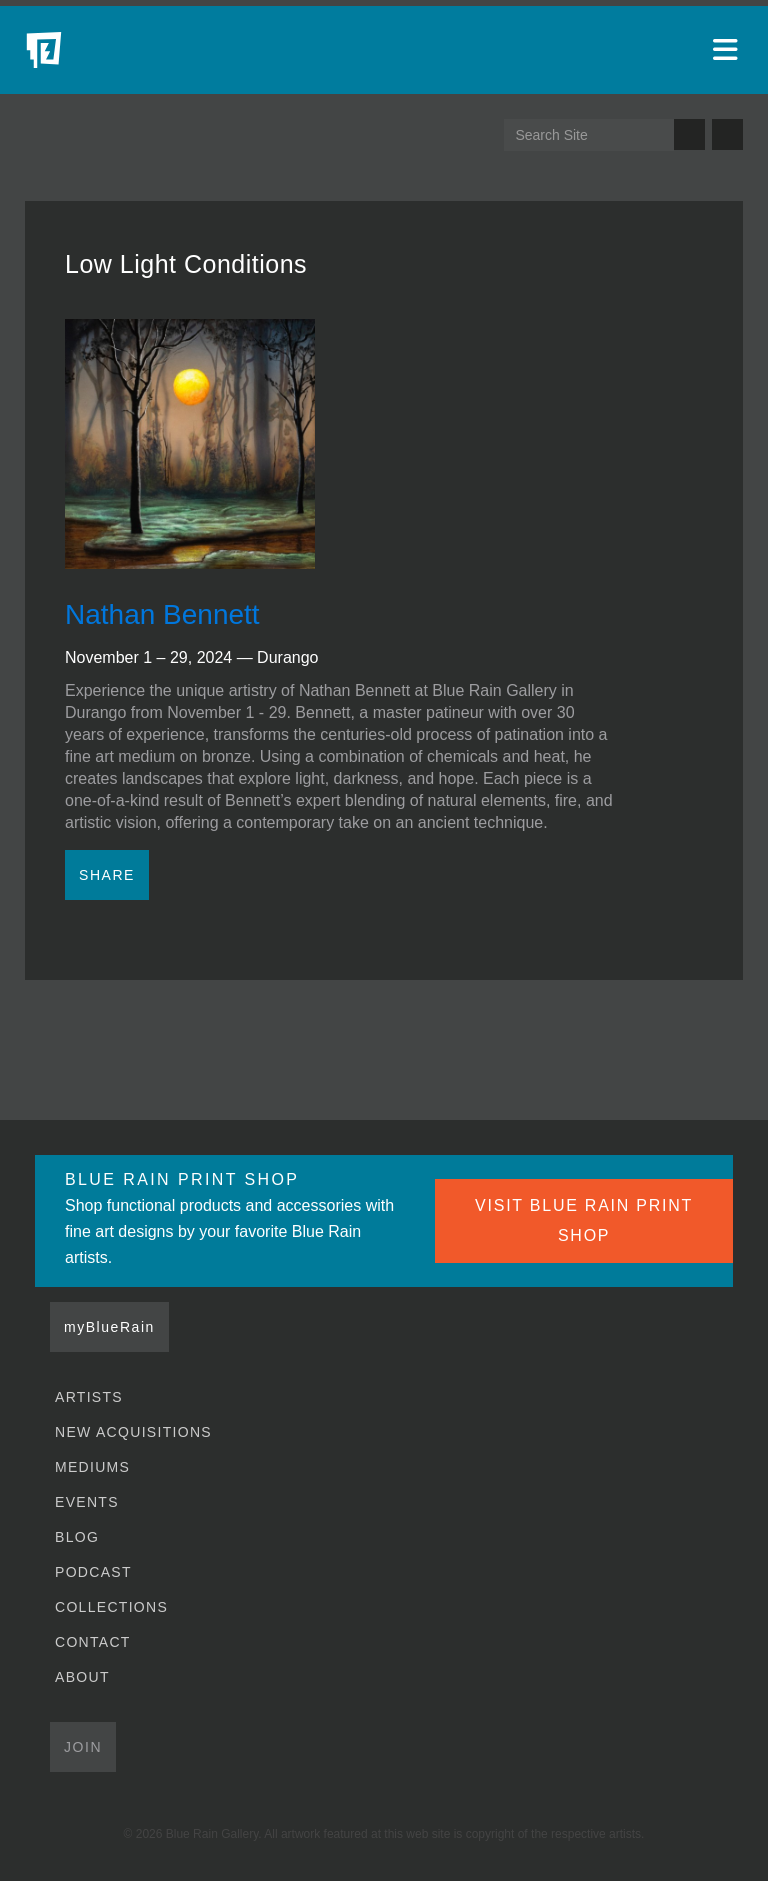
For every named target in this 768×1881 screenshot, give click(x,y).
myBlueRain (109, 1327)
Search (689, 134)
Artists (89, 1397)
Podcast (93, 1572)
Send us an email (727, 134)
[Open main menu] (728, 50)
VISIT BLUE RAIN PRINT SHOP (584, 1220)
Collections (111, 1607)
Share (107, 875)
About (82, 1677)
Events (87, 1502)
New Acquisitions (133, 1432)
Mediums (92, 1467)
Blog (77, 1537)
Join (83, 1747)
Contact (93, 1642)
